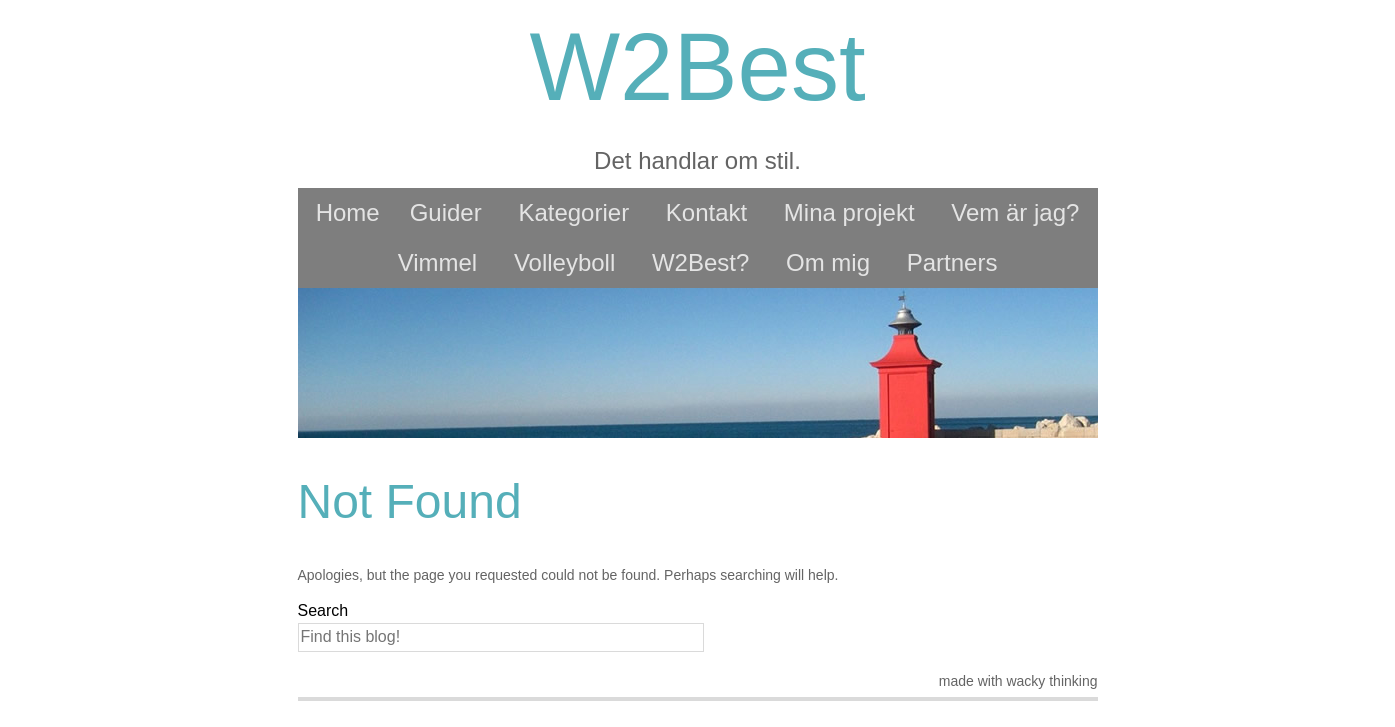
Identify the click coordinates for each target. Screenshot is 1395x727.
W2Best (697, 66)
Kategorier (573, 212)
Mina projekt (849, 212)
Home (348, 212)
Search (323, 610)
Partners (952, 262)
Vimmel (438, 262)
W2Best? (700, 262)
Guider (446, 212)
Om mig (828, 262)
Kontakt (706, 212)
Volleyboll (564, 262)
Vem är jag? (1015, 212)
